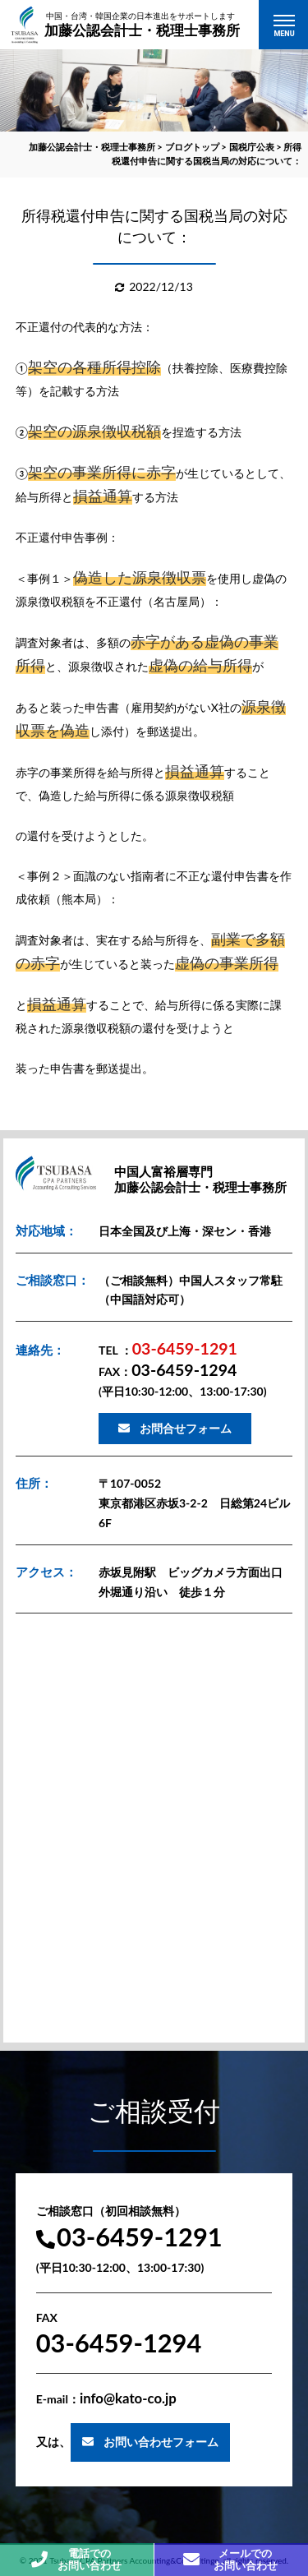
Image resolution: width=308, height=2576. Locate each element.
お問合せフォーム (186, 1428)
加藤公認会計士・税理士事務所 (142, 23)
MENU (284, 34)
